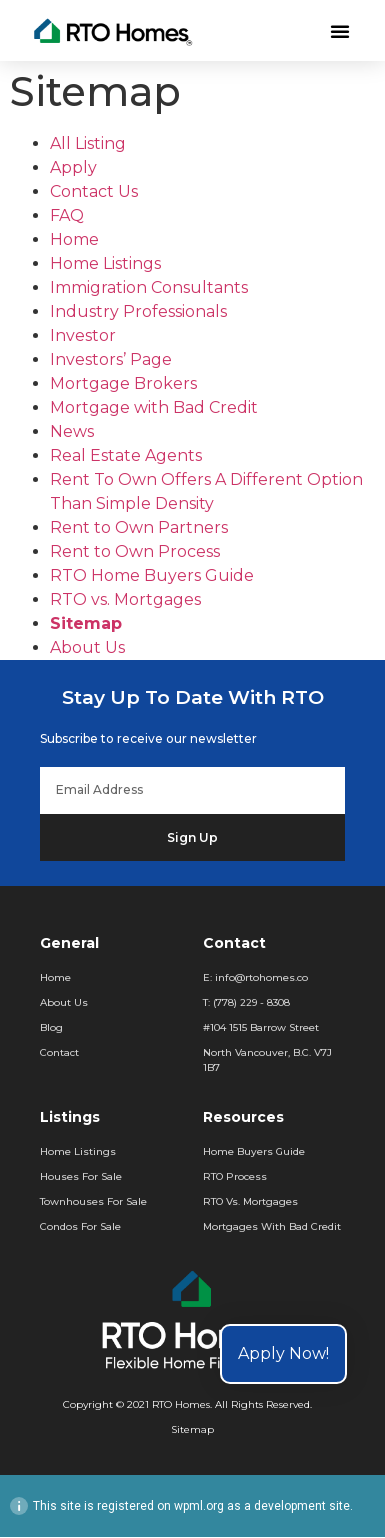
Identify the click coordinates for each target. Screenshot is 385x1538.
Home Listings (105, 264)
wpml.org (199, 1507)
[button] (340, 31)
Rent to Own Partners (139, 528)
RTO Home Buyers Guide (152, 576)
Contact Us (94, 192)
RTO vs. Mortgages (125, 600)
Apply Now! (283, 1353)
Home (74, 240)
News (72, 432)
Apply (73, 168)
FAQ (67, 216)
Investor (83, 336)
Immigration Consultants (149, 288)
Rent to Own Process (135, 552)
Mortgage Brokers (123, 384)
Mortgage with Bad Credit (154, 408)
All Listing (88, 144)
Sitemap (86, 624)
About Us (87, 648)
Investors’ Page (111, 360)
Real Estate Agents (126, 456)
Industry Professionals (138, 312)
